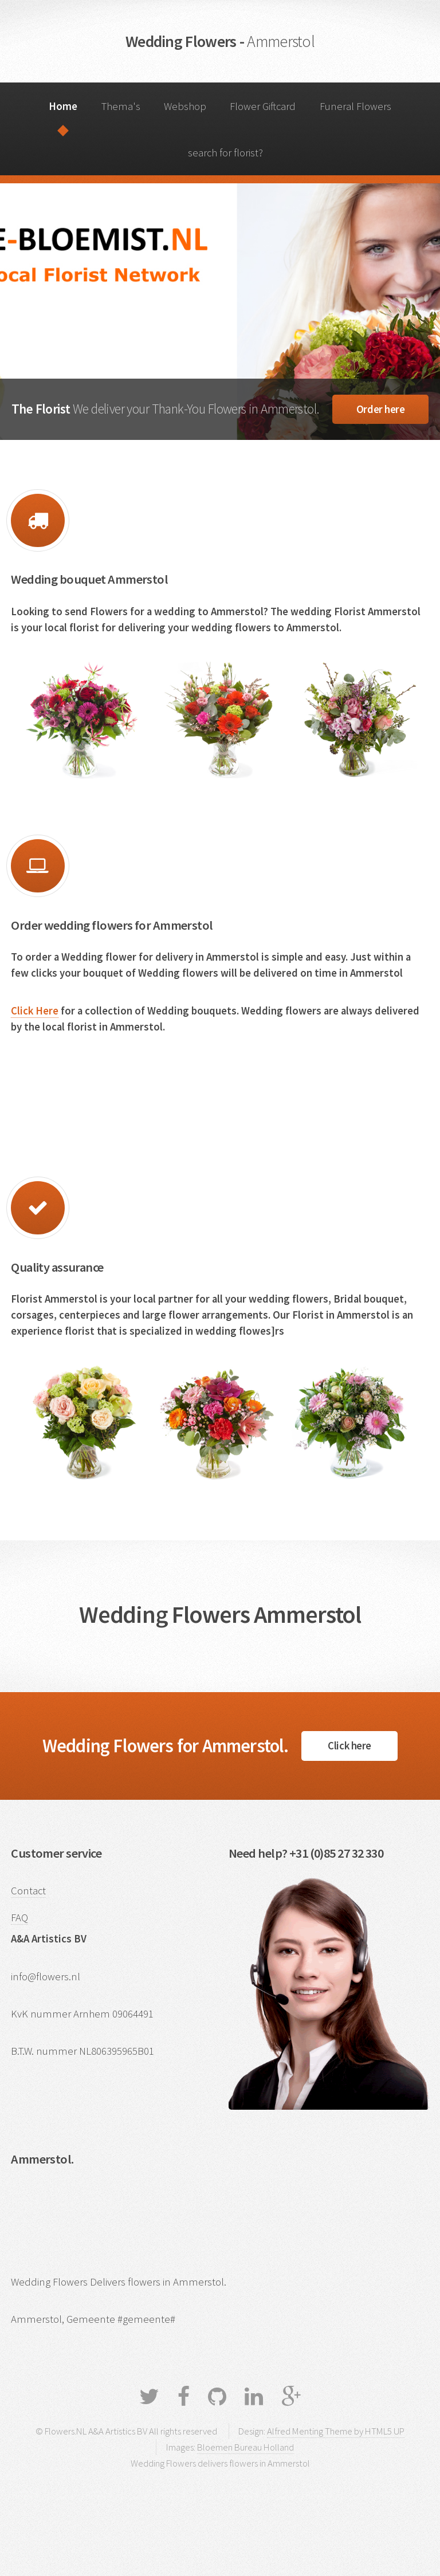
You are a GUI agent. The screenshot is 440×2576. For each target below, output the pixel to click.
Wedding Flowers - (220, 41)
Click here (349, 1745)
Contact (28, 1890)
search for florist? (225, 152)
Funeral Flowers (355, 106)
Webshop (185, 106)
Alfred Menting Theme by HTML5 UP (335, 2431)
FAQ (19, 1917)
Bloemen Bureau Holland (245, 2447)
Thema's (120, 106)
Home (63, 106)
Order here (380, 409)
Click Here (34, 1010)
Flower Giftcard (263, 106)
